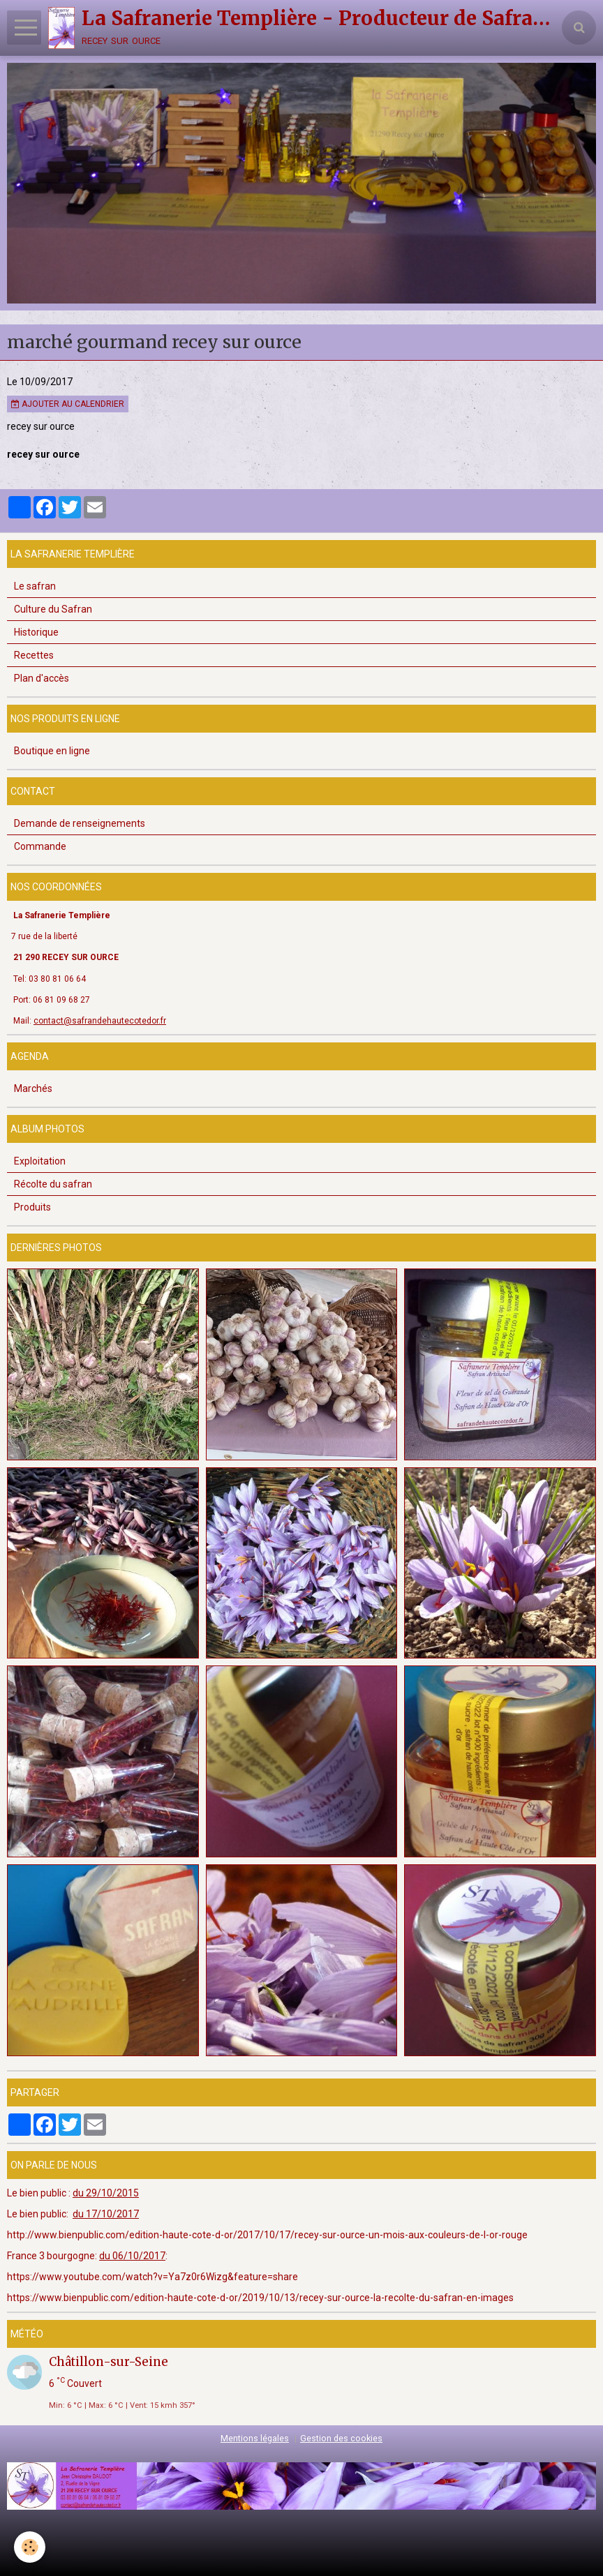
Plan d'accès (41, 678)
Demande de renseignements (79, 823)
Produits (32, 1207)
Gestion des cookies (341, 2438)
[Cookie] (29, 2547)
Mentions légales (255, 2438)
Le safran (35, 586)
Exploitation (40, 1161)
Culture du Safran (53, 609)
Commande (40, 846)
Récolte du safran (53, 1184)
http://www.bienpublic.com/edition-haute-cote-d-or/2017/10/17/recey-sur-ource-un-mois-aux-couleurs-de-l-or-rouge (267, 2234)
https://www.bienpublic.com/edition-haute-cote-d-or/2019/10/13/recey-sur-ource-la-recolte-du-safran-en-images (260, 2297)
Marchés (33, 1088)
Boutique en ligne (52, 750)
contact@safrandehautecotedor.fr (100, 1021)
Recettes (34, 655)
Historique (36, 632)
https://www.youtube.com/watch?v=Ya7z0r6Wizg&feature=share (152, 2276)
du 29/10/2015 (106, 2193)
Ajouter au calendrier (67, 404)
